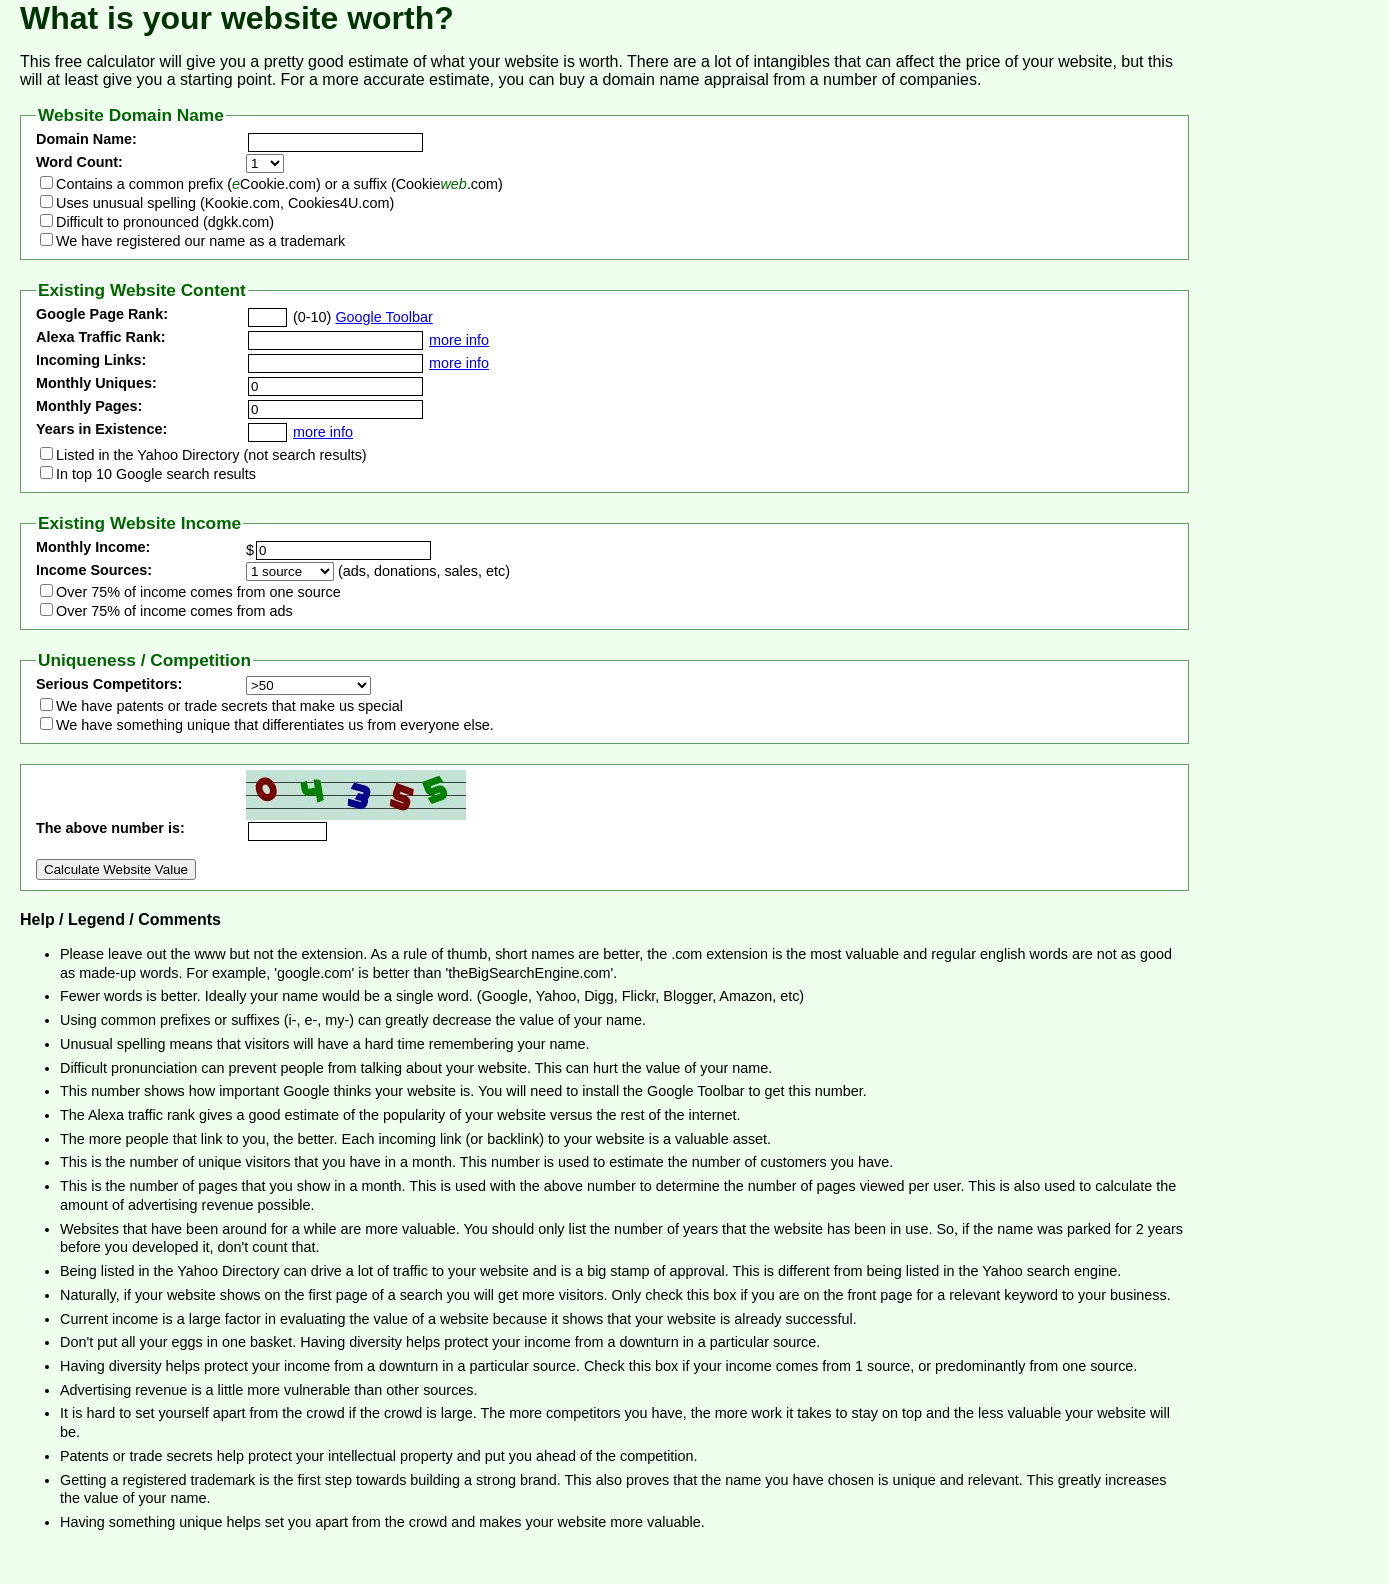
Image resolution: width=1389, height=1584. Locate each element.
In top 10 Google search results (156, 474)
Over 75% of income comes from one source (198, 592)
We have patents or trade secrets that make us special (229, 706)
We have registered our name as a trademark (200, 241)
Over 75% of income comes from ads (174, 611)
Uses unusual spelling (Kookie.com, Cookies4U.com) (225, 203)
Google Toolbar (383, 317)
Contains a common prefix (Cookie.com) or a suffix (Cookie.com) (279, 184)
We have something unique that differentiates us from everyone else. (275, 725)
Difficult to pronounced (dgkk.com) (165, 222)
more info (459, 340)
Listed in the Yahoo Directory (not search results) (211, 455)
